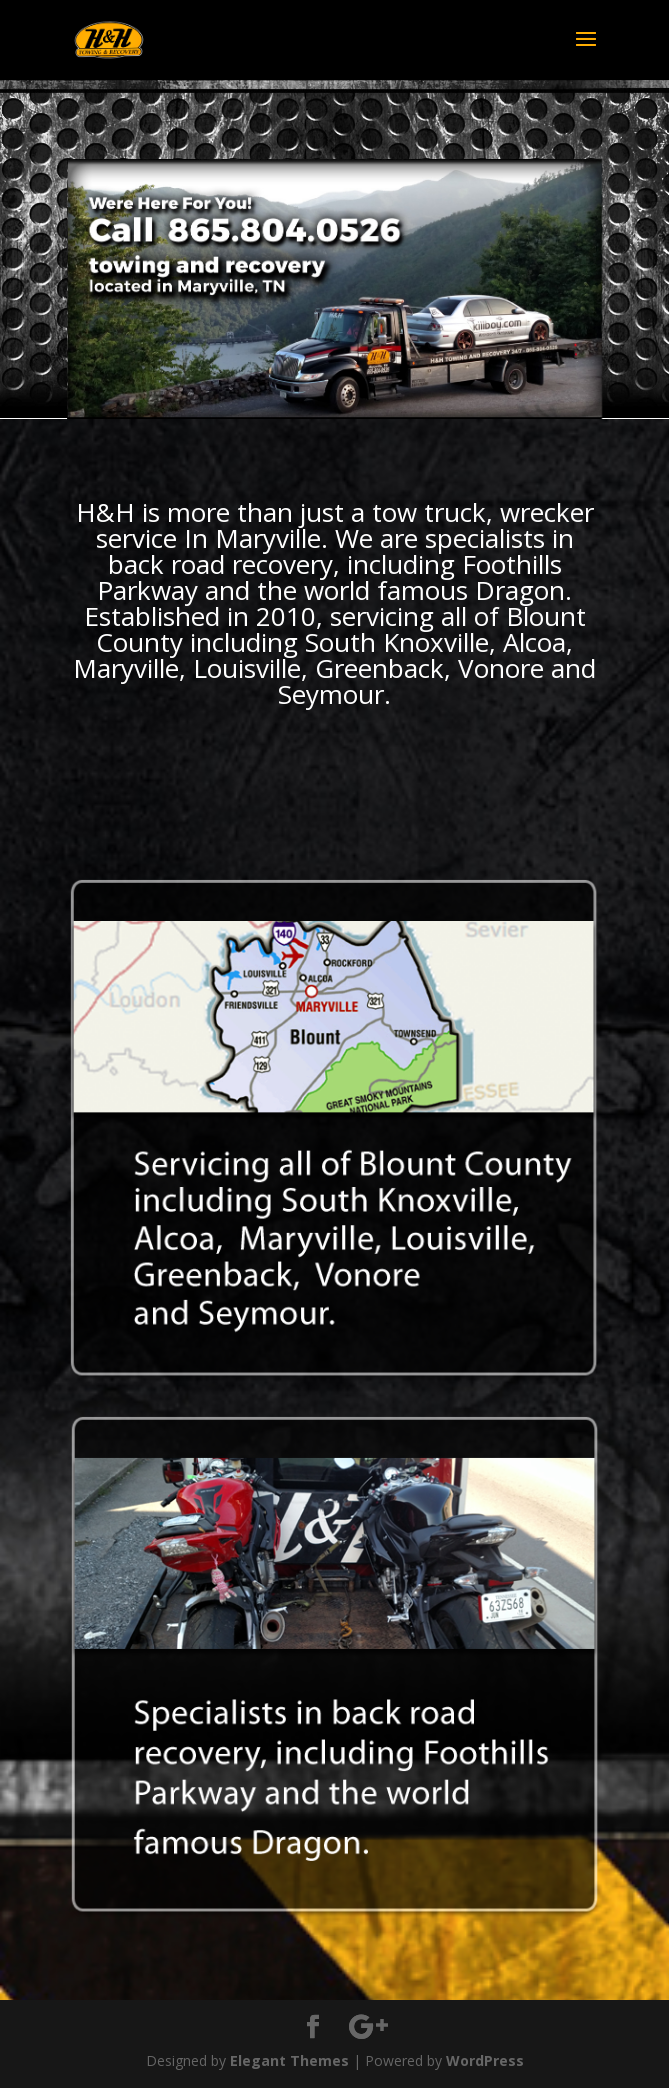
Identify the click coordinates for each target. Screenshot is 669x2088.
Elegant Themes (289, 2060)
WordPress (485, 2060)
